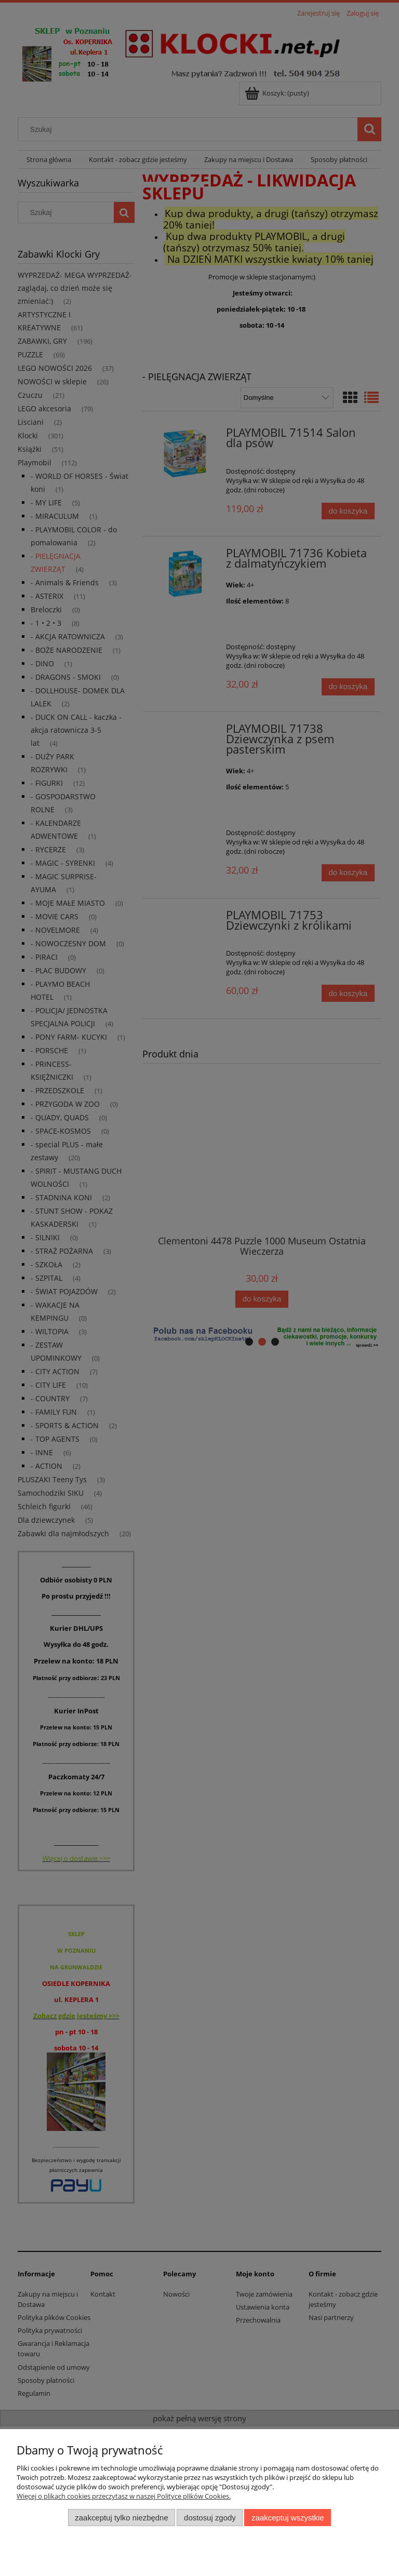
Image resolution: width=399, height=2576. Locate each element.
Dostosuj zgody (210, 2517)
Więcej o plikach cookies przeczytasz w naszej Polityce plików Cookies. (124, 2496)
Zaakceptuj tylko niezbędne (121, 2517)
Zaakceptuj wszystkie (287, 2517)
